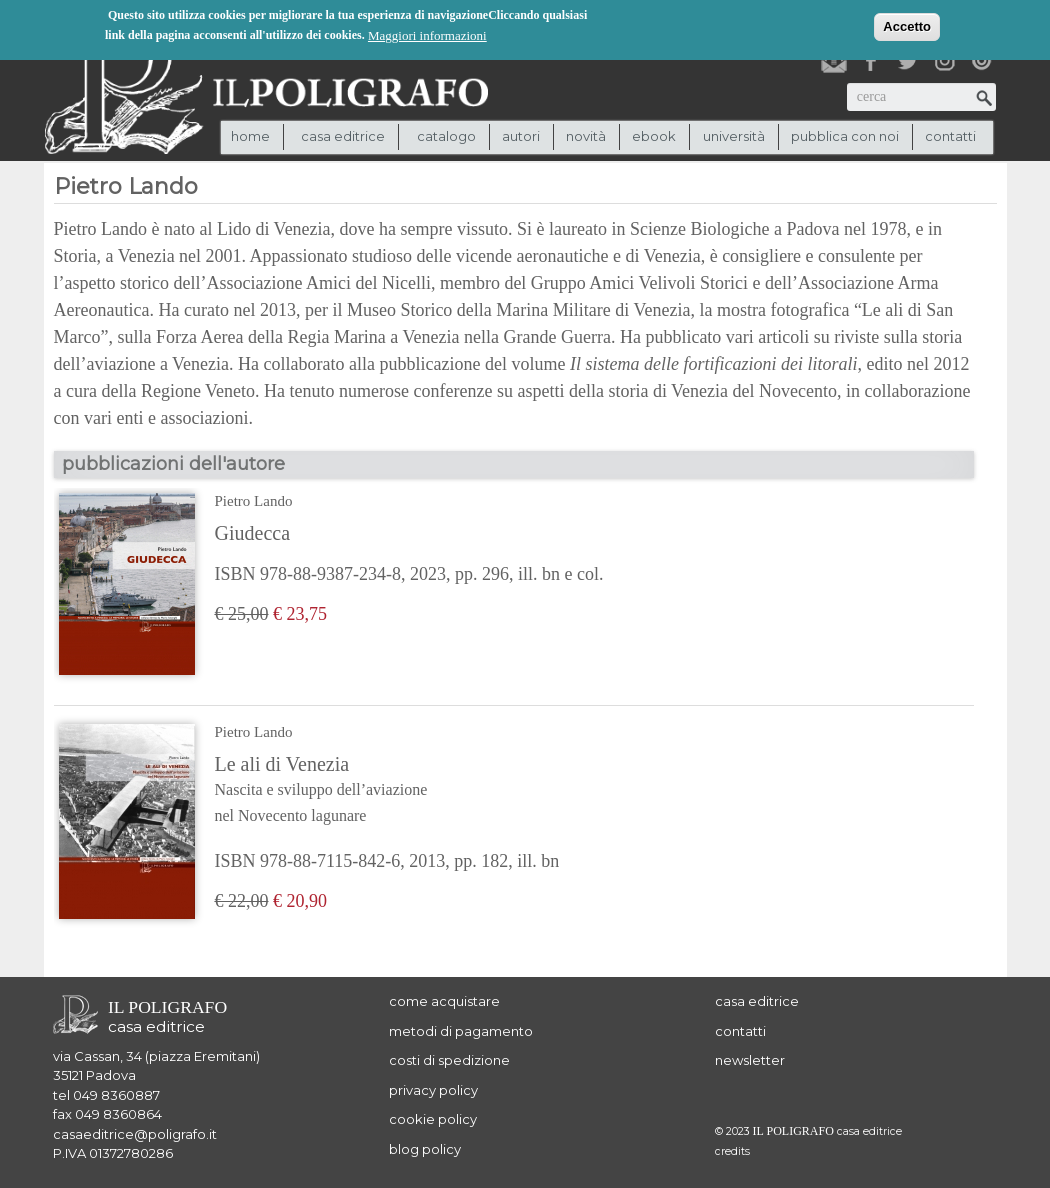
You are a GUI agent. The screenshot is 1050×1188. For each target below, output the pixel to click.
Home (250, 136)
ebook (654, 136)
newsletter (750, 1060)
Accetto (907, 24)
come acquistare (444, 1001)
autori (521, 136)
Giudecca (253, 533)
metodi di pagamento (461, 1031)
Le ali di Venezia (387, 791)
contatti (950, 136)
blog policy (425, 1149)
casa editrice (757, 1001)
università (734, 136)
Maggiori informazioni (427, 33)
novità (586, 136)
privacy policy (433, 1090)
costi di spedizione (449, 1060)
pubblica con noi (845, 136)
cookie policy (433, 1119)
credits (732, 1151)
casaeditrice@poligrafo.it (135, 1134)
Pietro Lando (254, 501)
